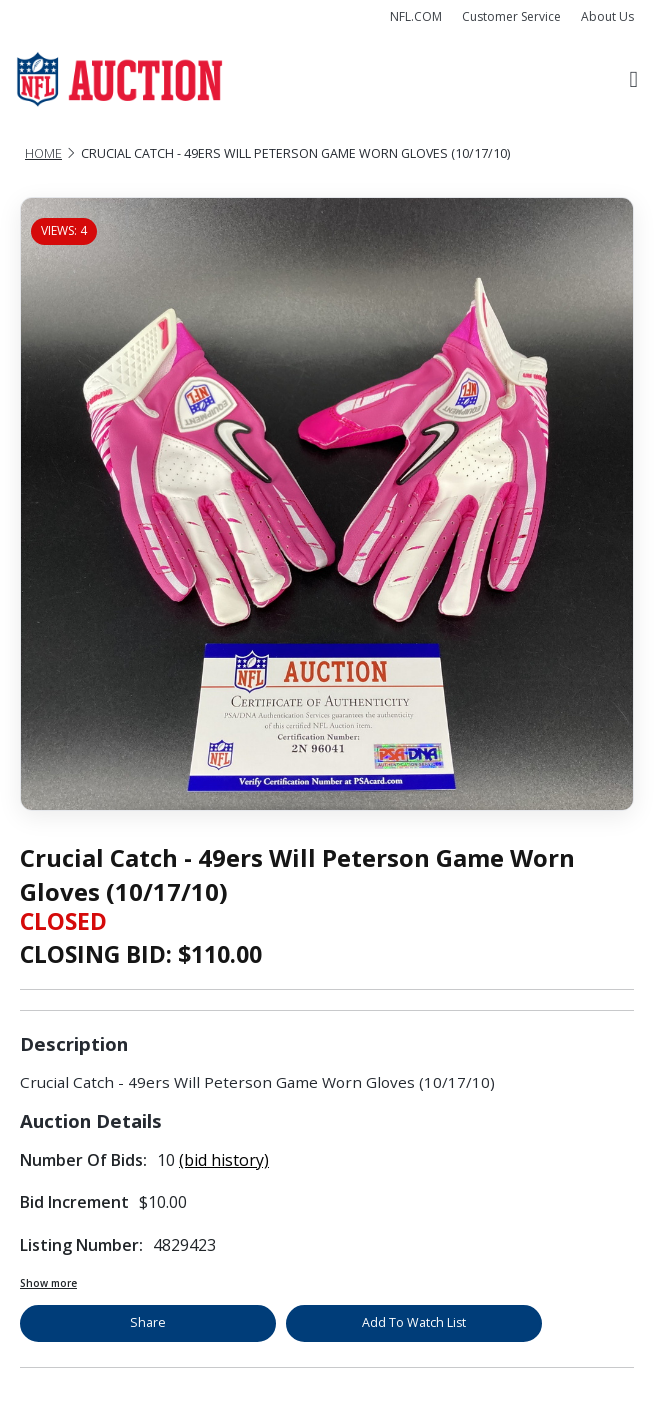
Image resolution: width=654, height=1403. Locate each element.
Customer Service (511, 16)
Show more (48, 1283)
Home (43, 153)
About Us (607, 16)
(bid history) (224, 1160)
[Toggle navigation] (634, 79)
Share (148, 1322)
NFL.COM (416, 16)
